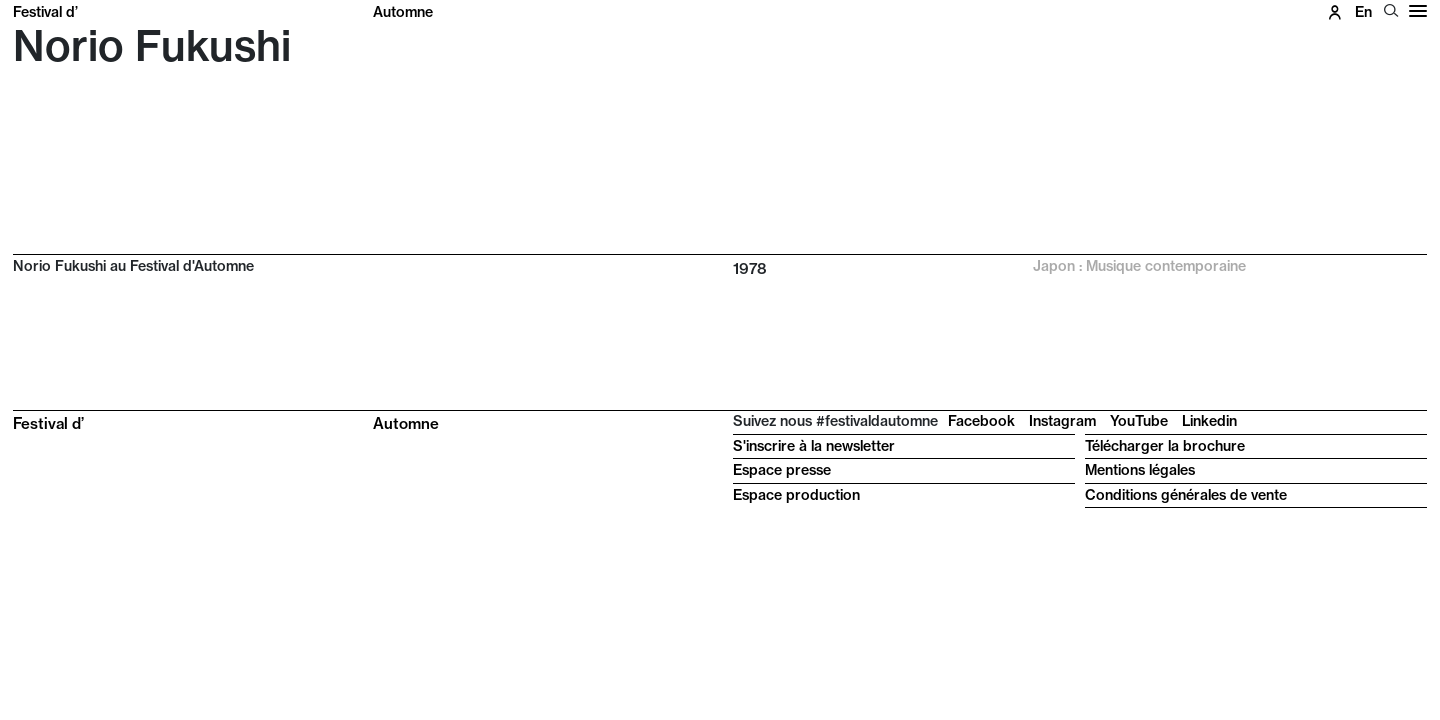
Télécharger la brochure (1165, 446)
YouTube (1139, 421)
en (1363, 12)
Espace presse (782, 470)
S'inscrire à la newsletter (814, 446)
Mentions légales (1140, 470)
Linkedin (1209, 421)
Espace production (796, 495)
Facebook (981, 421)
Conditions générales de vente (1186, 495)
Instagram (1062, 421)
